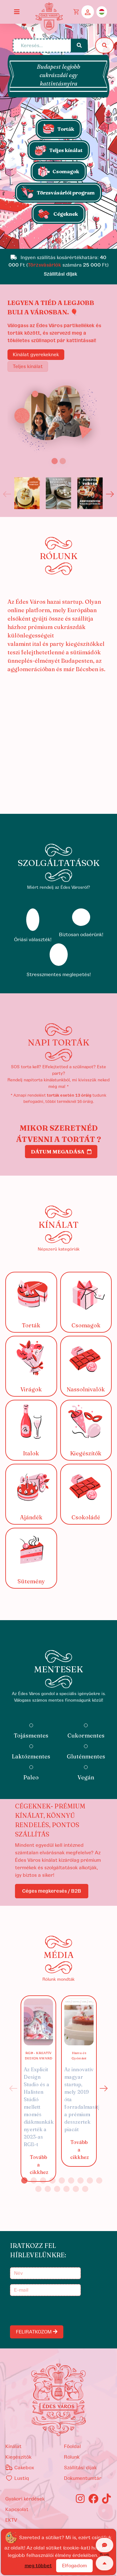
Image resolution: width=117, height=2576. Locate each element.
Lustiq (17, 2478)
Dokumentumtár (82, 2478)
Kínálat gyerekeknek (36, 354)
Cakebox (19, 2467)
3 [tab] (43, 2180)
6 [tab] (71, 2180)
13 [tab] (66, 2189)
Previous (7, 494)
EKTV (11, 2520)
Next (110, 494)
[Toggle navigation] (17, 12)
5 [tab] (62, 2180)
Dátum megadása (61, 1151)
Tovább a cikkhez (39, 2164)
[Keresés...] (42, 45)
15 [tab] (85, 2189)
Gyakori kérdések (25, 2498)
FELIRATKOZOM (36, 2331)
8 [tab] (90, 2180)
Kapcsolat (16, 2509)
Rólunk (72, 2457)
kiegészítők (18, 2457)
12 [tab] (57, 2189)
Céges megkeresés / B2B (51, 1891)
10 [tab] (38, 2189)
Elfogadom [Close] (74, 2565)
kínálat (13, 2446)
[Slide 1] (59, 241)
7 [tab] (80, 2180)
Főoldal (72, 2446)
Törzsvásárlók (44, 265)
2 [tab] (34, 2180)
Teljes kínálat (28, 366)
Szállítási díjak (80, 2467)
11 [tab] (48, 2189)
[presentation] (58, 2310)
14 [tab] (76, 2189)
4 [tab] (52, 2180)
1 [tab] (24, 2180)
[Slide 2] (63, 461)
